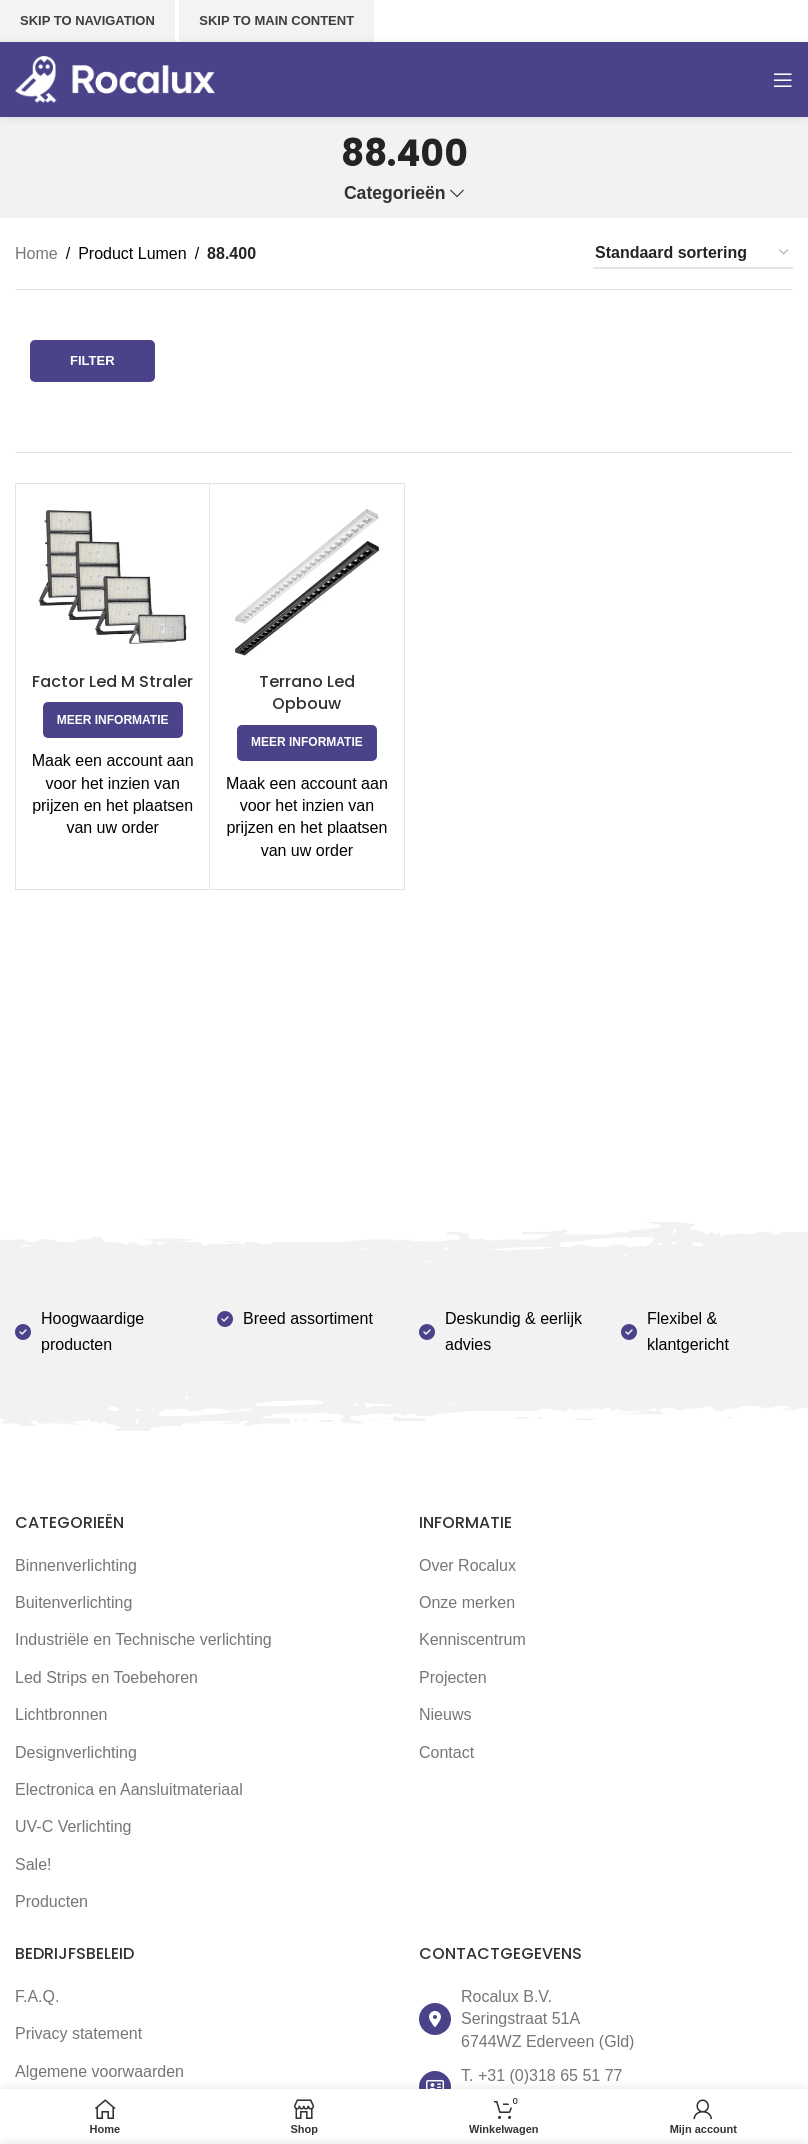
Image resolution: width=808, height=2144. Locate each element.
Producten (51, 1901)
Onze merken (467, 1602)
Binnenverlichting (76, 1565)
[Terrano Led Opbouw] (306, 580)
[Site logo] (115, 78)
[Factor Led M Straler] (112, 580)
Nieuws (445, 1714)
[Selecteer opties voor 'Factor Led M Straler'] (113, 720)
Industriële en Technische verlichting (143, 1639)
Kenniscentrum (472, 1639)
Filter (92, 360)
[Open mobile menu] (783, 80)
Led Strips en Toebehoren (106, 1677)
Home (36, 253)
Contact (446, 1752)
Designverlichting (76, 1752)
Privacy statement (78, 2033)
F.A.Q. (37, 1996)
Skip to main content (276, 20)
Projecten (453, 1677)
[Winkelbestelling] (693, 253)
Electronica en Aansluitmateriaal (129, 1789)
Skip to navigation (87, 20)
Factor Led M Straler (112, 681)
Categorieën (395, 194)
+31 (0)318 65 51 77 (550, 2075)
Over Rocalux (467, 1565)
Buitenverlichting (73, 1602)
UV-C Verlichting (73, 1826)
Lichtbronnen (61, 1714)
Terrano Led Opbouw (307, 692)
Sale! (33, 1864)
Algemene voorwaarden (99, 2071)
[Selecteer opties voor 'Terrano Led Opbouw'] (307, 743)
